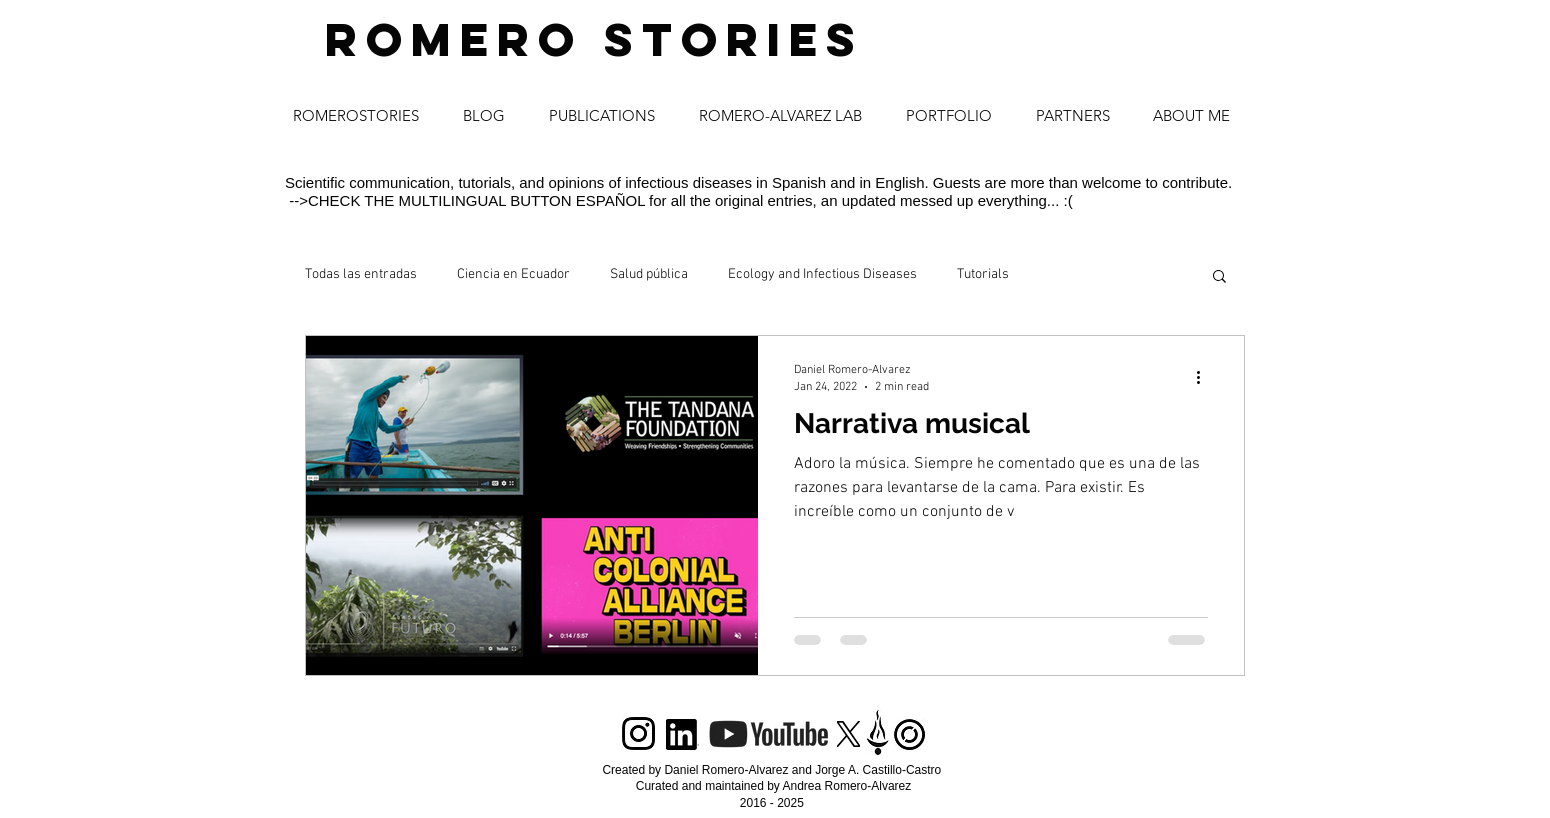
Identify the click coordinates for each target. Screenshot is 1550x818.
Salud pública (649, 274)
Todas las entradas (361, 274)
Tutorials (983, 274)
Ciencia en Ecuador (513, 274)
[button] (1219, 277)
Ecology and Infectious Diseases (822, 274)
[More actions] (1205, 377)
